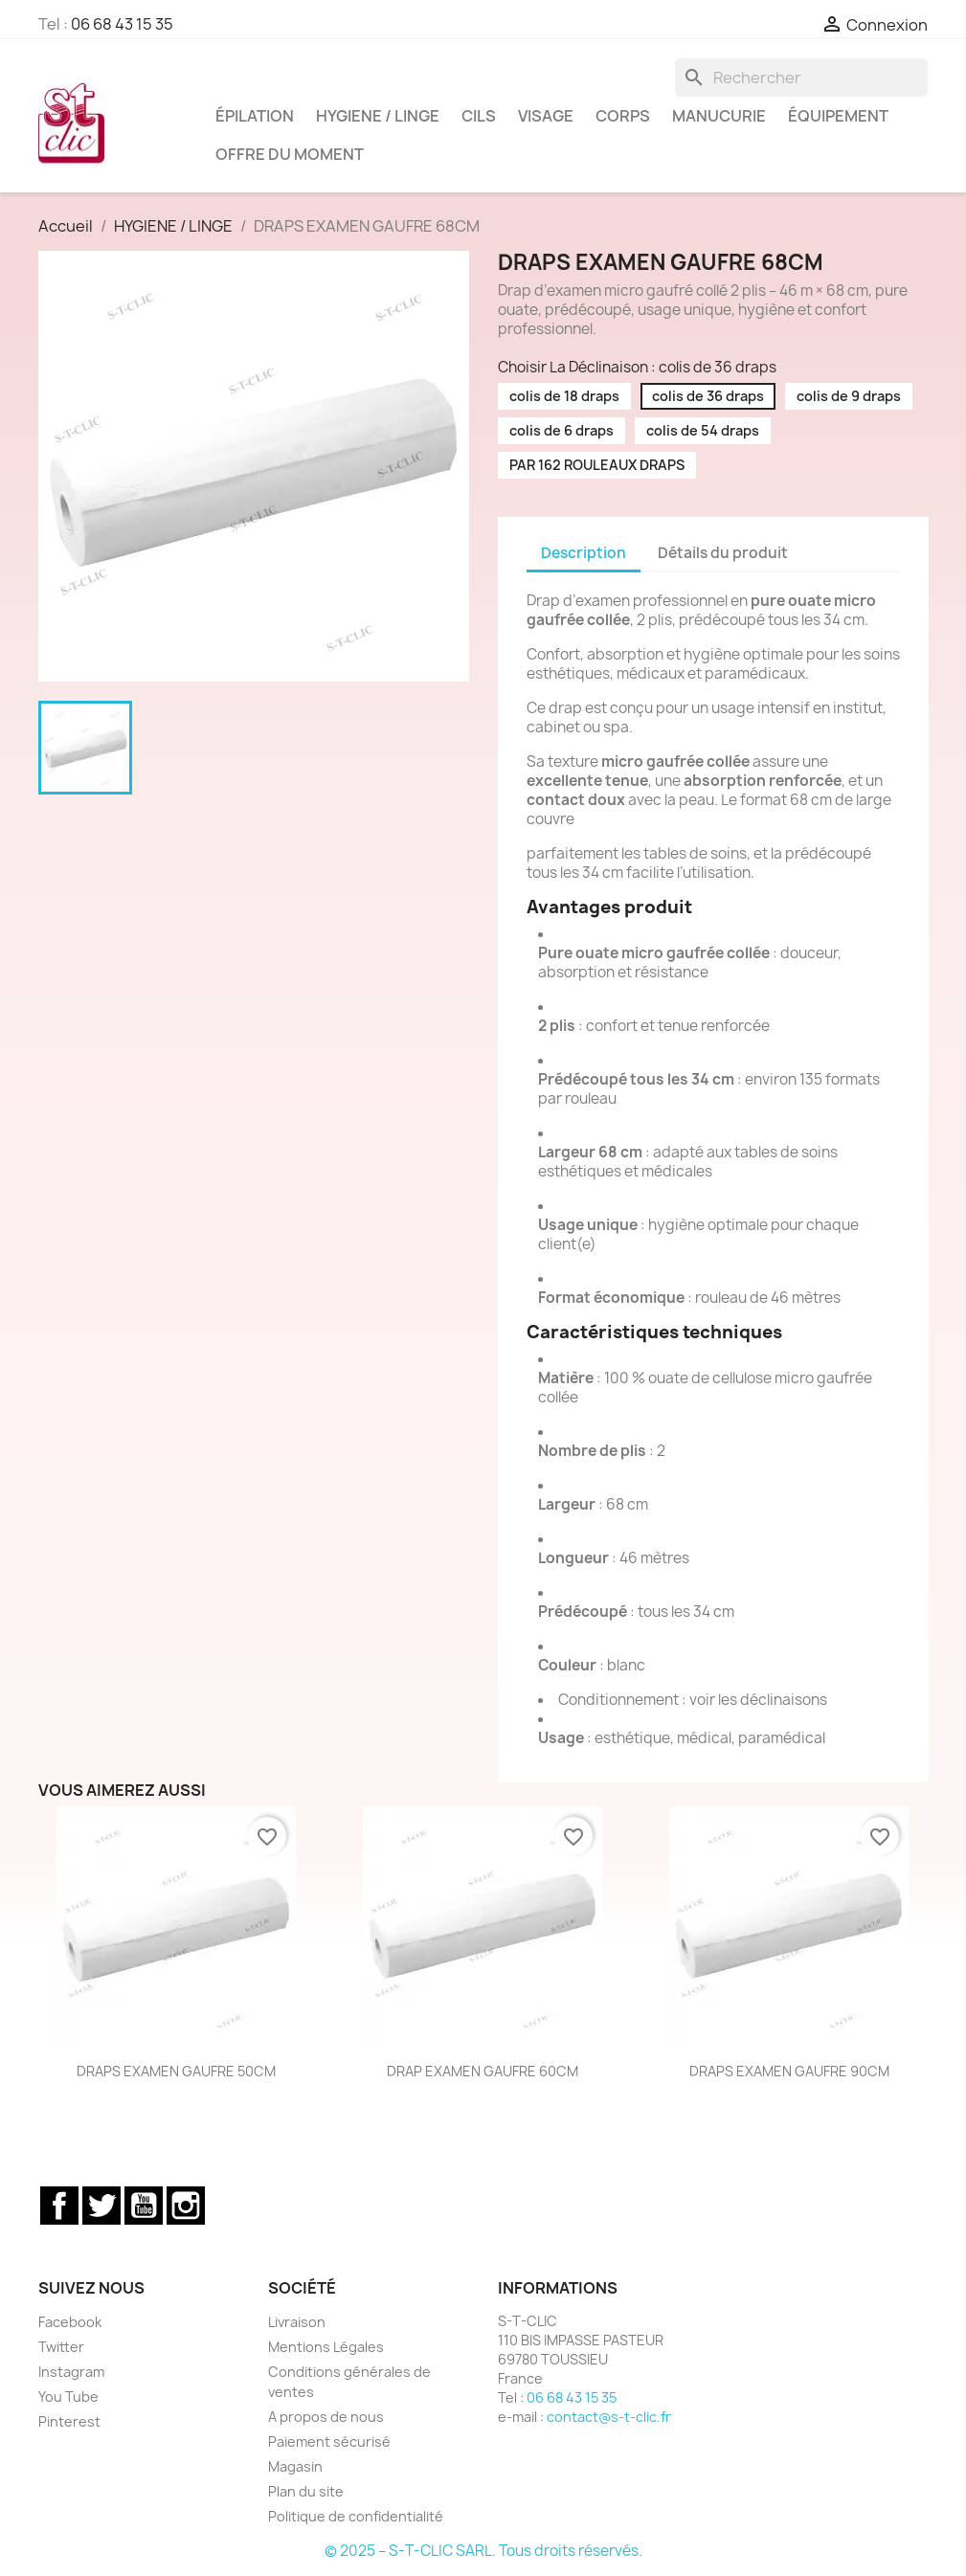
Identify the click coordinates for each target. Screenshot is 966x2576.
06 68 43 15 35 (122, 23)
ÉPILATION (254, 115)
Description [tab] (583, 553)
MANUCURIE (719, 115)
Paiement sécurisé (329, 2441)
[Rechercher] (801, 77)
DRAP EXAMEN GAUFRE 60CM (482, 2071)
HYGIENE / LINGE (377, 115)
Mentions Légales (326, 2347)
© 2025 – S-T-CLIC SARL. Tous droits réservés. (483, 2551)
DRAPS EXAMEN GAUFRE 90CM (789, 2071)
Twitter (101, 2205)
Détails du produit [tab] (723, 553)
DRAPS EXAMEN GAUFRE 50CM (176, 2071)
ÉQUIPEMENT (838, 115)
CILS (478, 115)
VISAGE (545, 115)
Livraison (297, 2322)
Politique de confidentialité (355, 2516)
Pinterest (69, 2421)
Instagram (186, 2205)
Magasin (295, 2466)
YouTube (143, 2205)
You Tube (68, 2396)
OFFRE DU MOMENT (289, 154)
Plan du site (306, 2491)
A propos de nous (326, 2417)
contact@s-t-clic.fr (609, 2417)
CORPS (622, 115)
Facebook (59, 2205)
